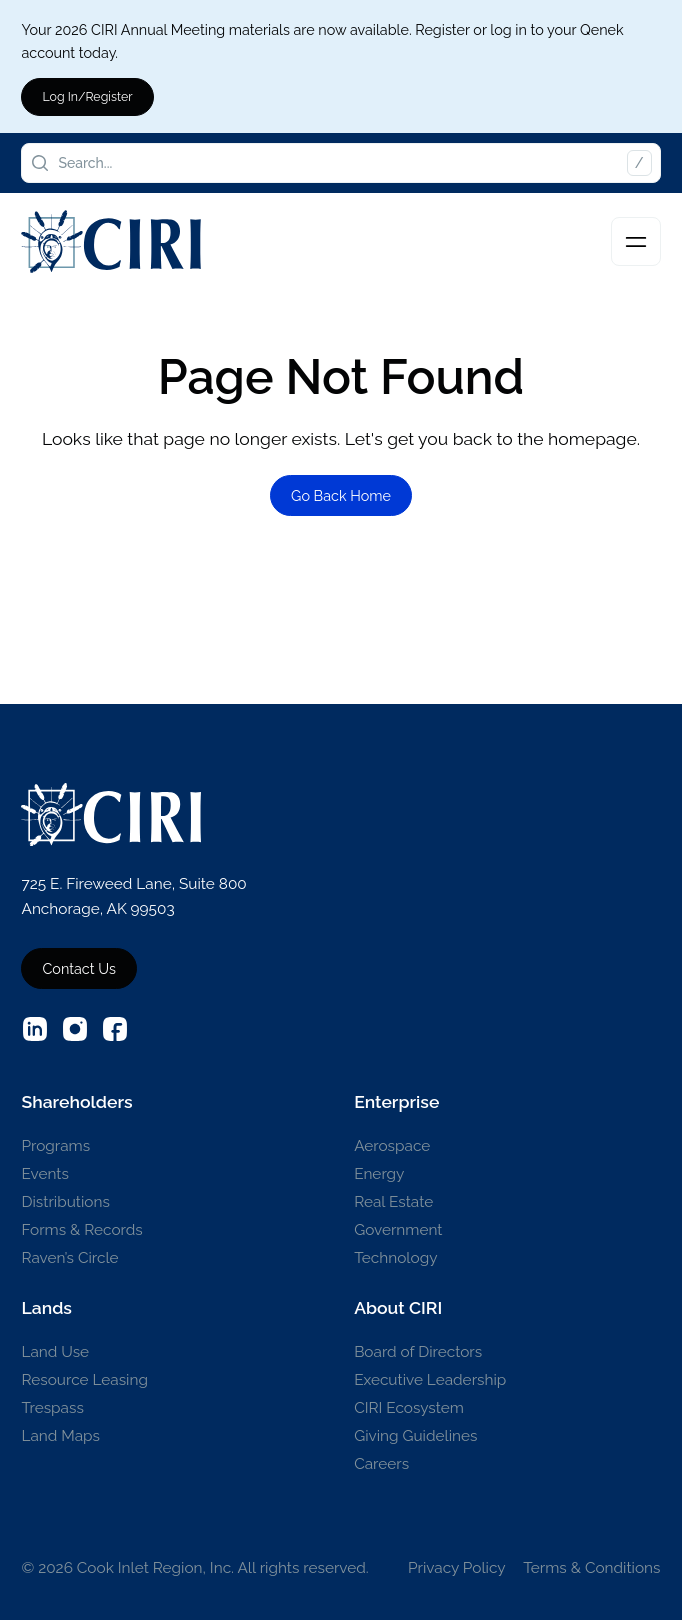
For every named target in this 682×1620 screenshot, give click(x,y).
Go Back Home (341, 495)
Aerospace (392, 1146)
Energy (379, 1174)
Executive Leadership (430, 1380)
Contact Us (78, 968)
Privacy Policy (457, 1568)
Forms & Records (81, 1230)
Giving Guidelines (415, 1436)
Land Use (55, 1352)
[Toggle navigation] (635, 241)
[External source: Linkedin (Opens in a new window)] (35, 1029)
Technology (395, 1258)
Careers (381, 1464)
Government (398, 1230)
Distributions (65, 1202)
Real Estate (393, 1202)
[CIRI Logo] (111, 241)
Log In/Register (87, 96)
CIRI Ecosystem (409, 1408)
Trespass (52, 1408)
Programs (55, 1146)
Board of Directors (418, 1352)
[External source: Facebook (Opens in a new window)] (115, 1029)
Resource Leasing (84, 1380)
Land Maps (60, 1436)
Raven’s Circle (69, 1258)
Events (44, 1174)
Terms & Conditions (591, 1568)
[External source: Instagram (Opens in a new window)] (75, 1029)
